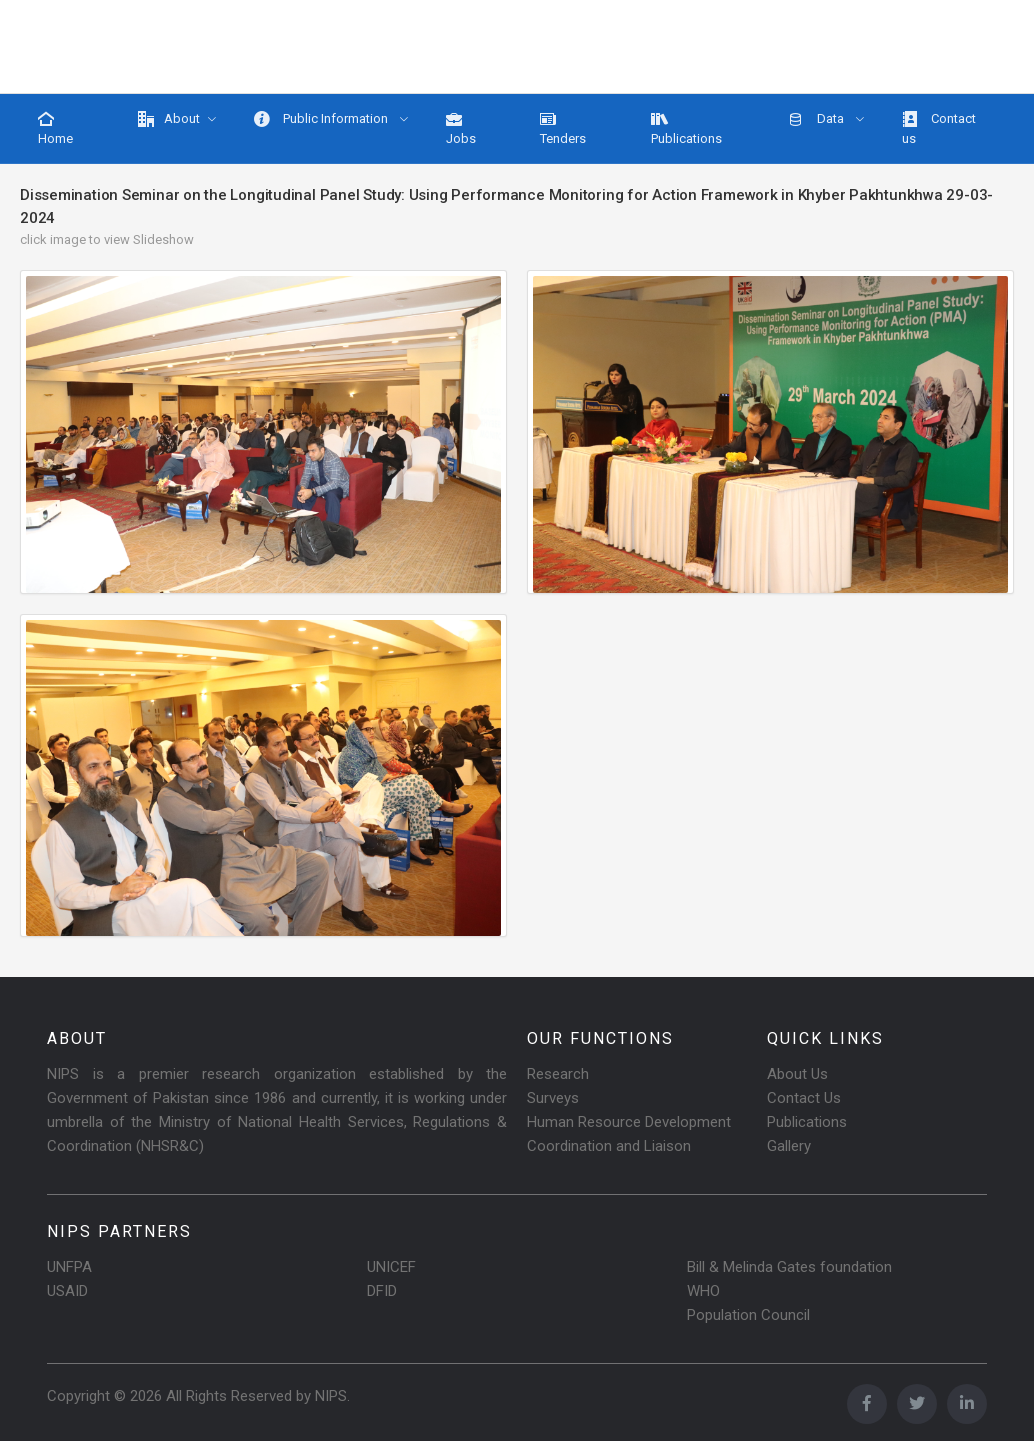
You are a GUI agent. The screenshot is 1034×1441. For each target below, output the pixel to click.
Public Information (322, 119)
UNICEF (391, 1267)
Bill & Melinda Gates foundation (789, 1267)
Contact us (939, 128)
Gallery (789, 1146)
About (169, 119)
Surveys (553, 1098)
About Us (797, 1074)
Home (55, 128)
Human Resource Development (629, 1122)
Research (558, 1074)
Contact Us (804, 1098)
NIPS (331, 1396)
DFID (382, 1291)
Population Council (748, 1315)
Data (817, 119)
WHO (703, 1291)
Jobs (461, 128)
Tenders (563, 128)
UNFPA (69, 1267)
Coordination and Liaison (609, 1146)
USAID (67, 1291)
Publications (686, 128)
